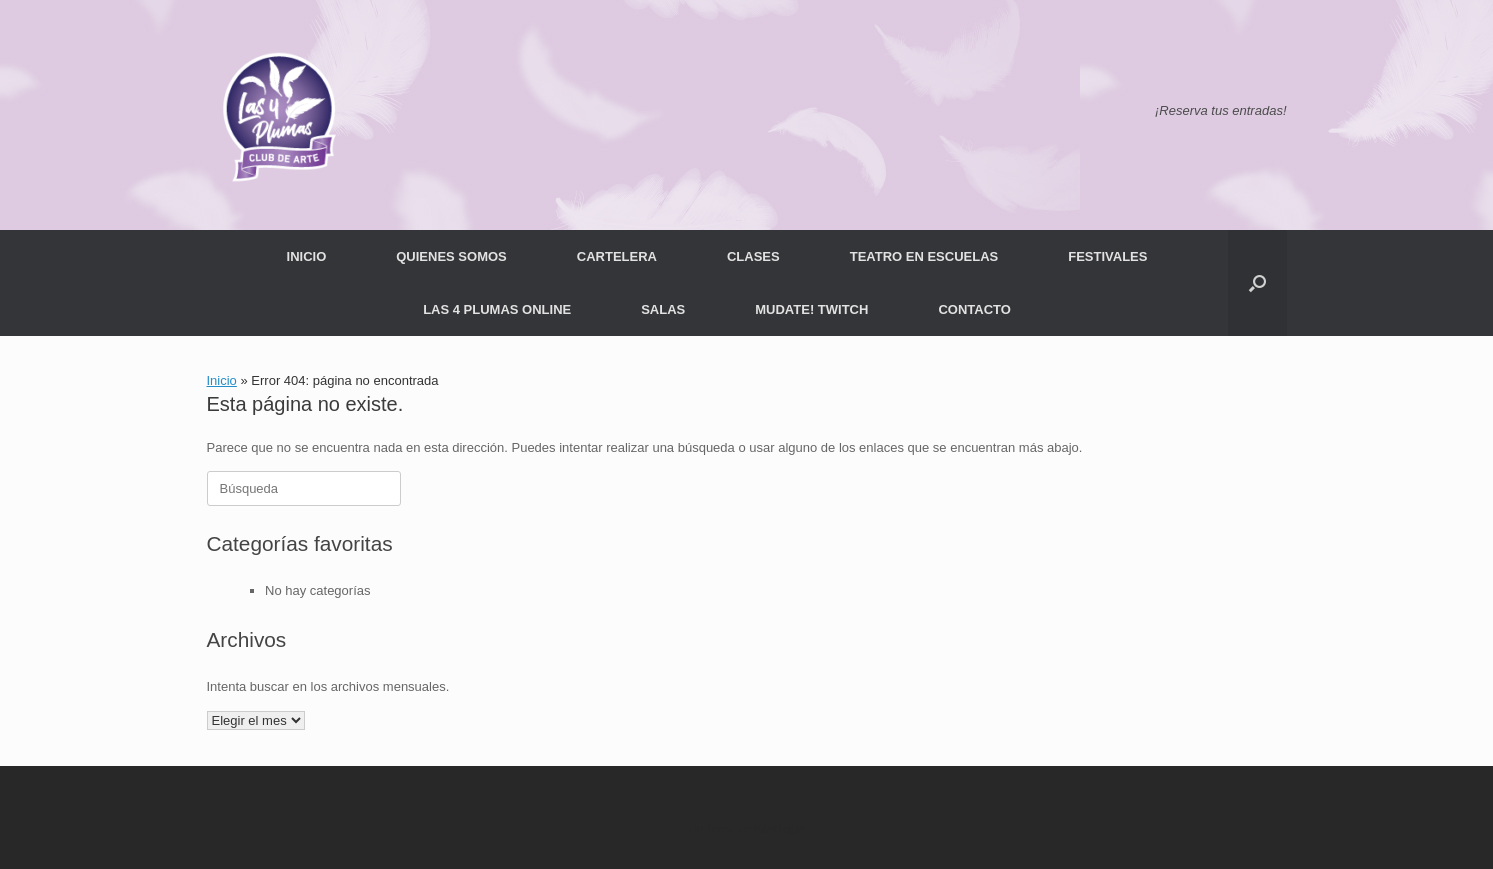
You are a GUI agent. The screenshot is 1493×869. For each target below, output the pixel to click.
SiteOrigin (779, 829)
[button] (1257, 283)
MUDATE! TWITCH (811, 309)
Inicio (222, 380)
